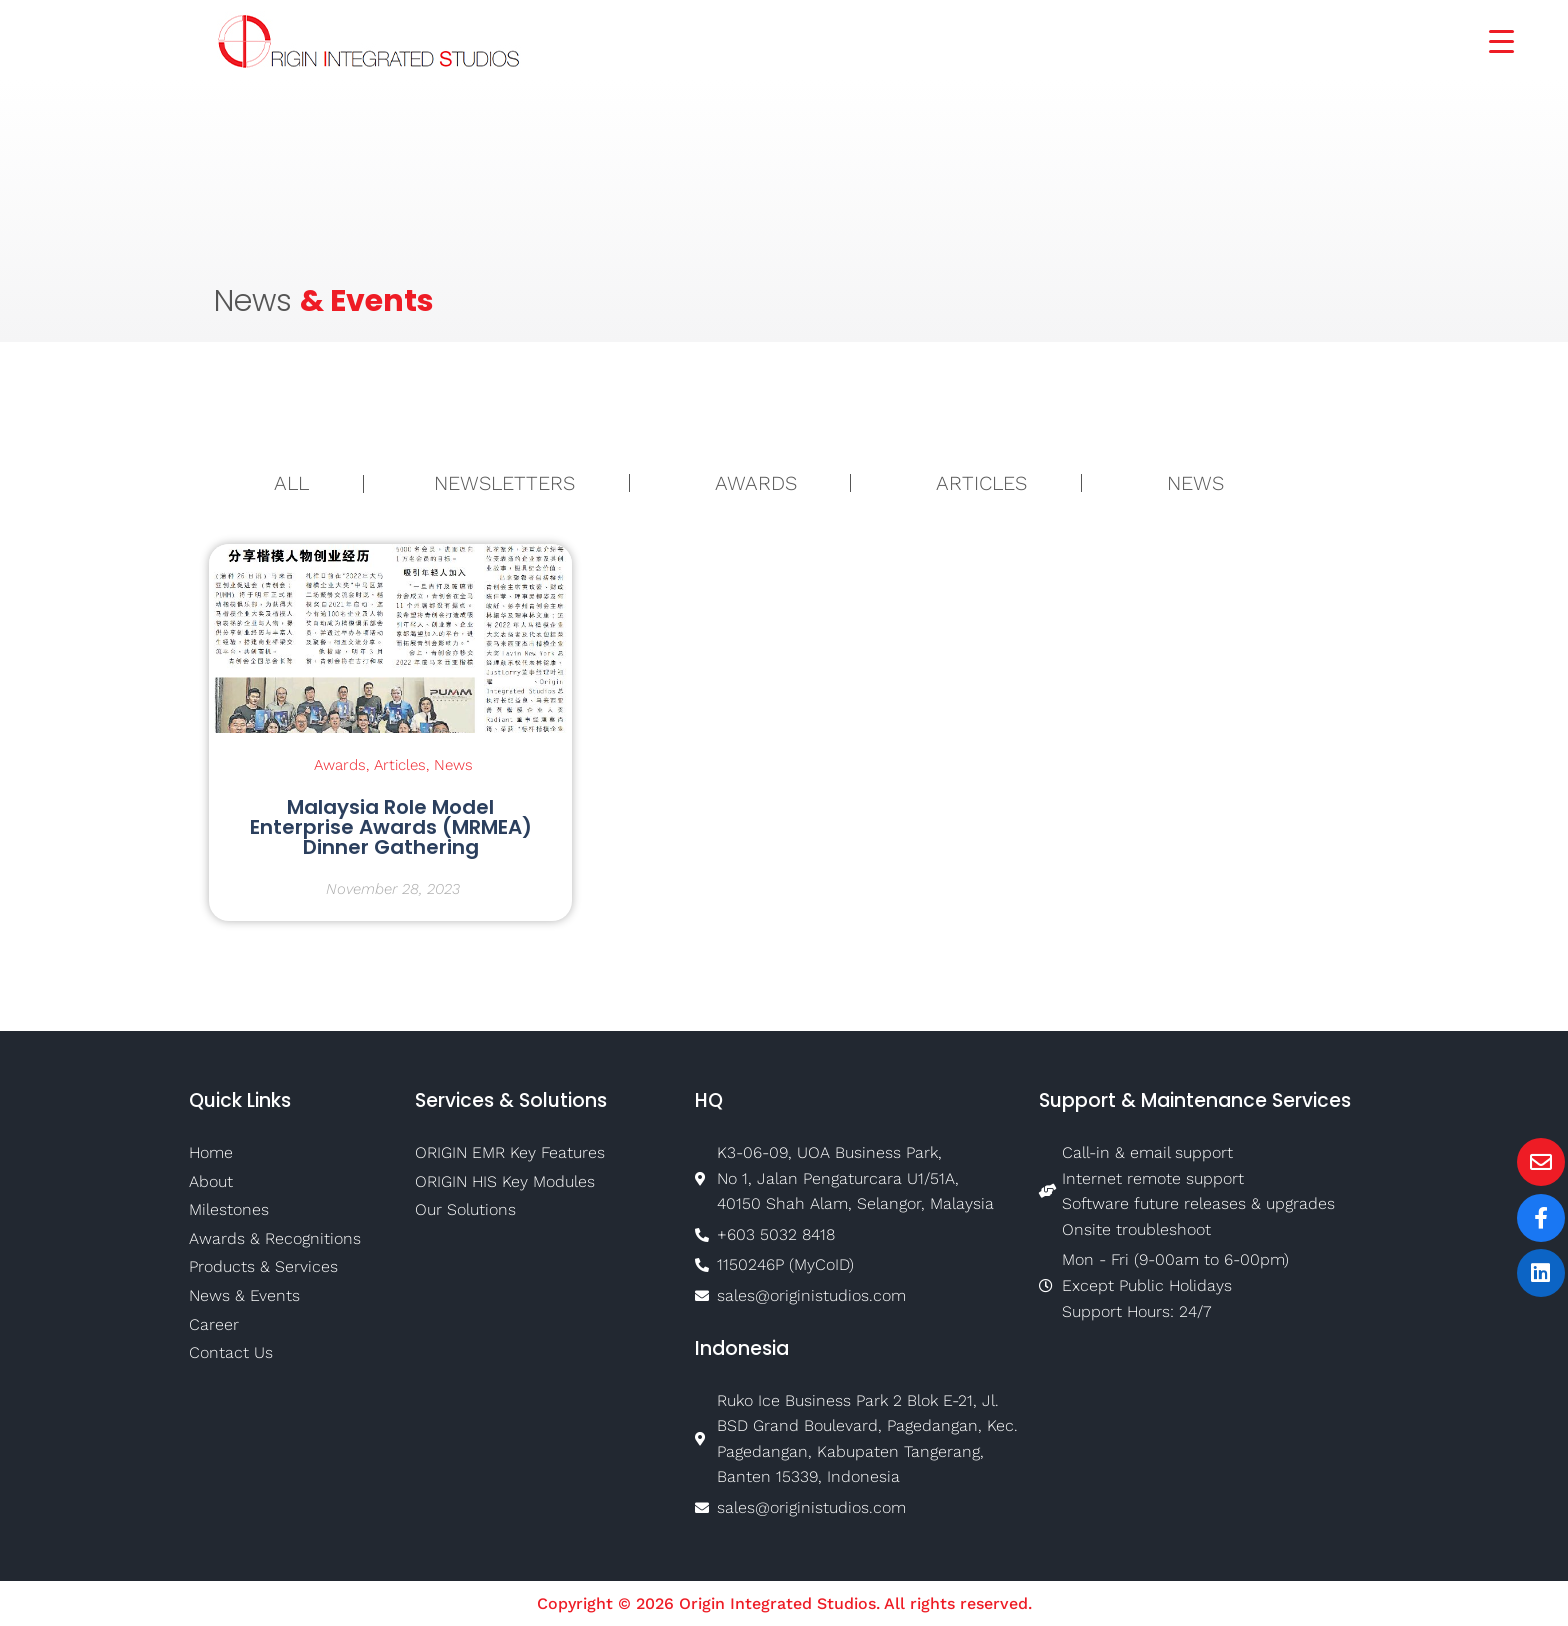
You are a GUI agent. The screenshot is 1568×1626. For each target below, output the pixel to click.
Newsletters (504, 483)
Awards (756, 483)
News (1195, 483)
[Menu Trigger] (1489, 39)
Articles (981, 483)
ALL (291, 483)
